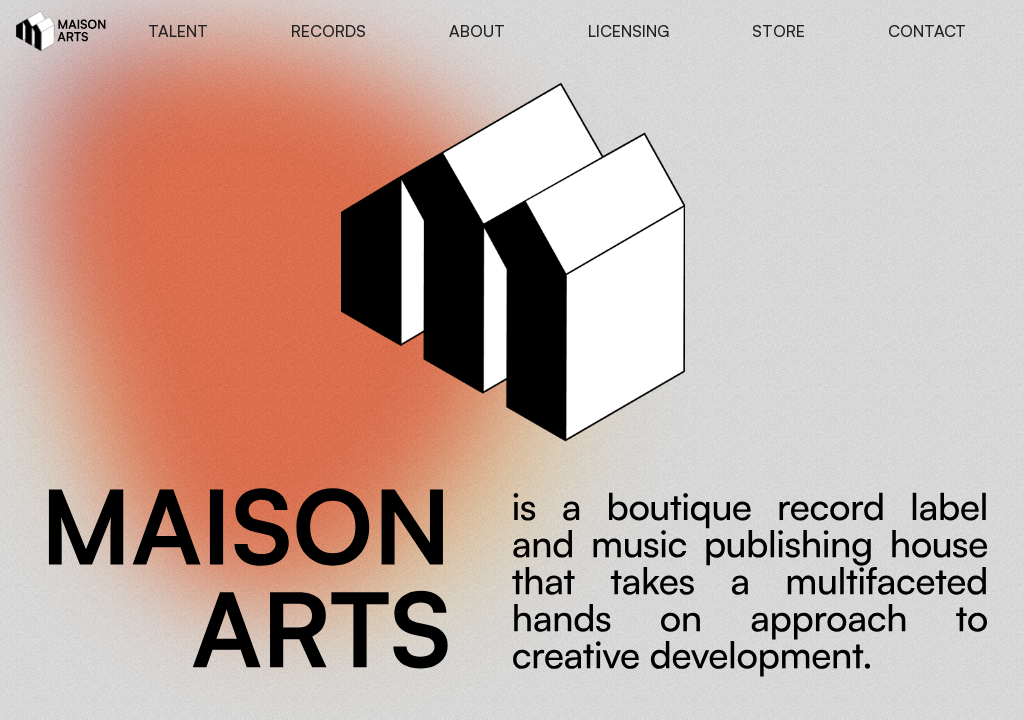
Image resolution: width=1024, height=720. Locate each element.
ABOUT (477, 31)
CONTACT (927, 31)
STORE (778, 31)
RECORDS (328, 31)
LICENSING (628, 31)
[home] (61, 31)
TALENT (178, 31)
